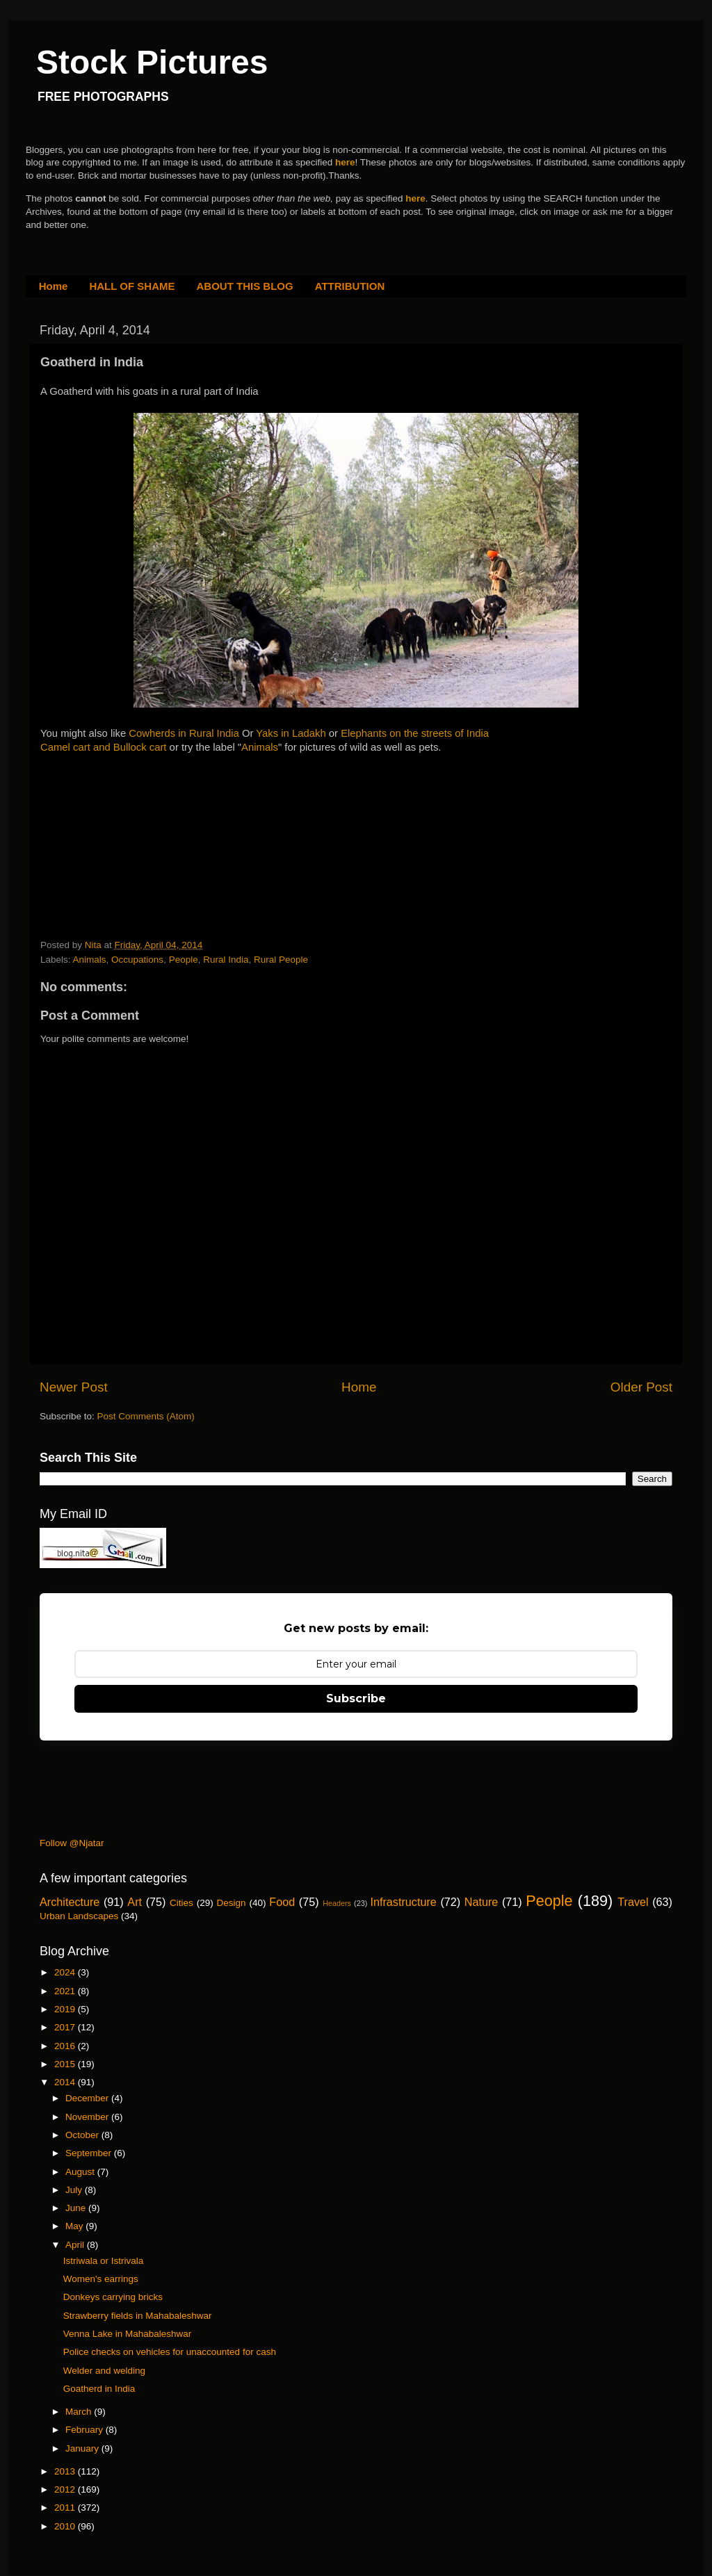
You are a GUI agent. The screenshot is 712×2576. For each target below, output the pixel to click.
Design (231, 1903)
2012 (66, 2489)
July (75, 2190)
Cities (181, 1903)
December (88, 2098)
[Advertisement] (144, 842)
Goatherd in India (99, 2388)
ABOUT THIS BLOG (245, 286)
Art (134, 1902)
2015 (66, 2064)
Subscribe (356, 1698)
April (76, 2245)
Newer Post (74, 1387)
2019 (66, 2009)
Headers (337, 1903)
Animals (259, 747)
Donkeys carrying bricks (113, 2297)
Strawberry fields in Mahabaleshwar (137, 2315)
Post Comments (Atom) (146, 1416)
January (83, 2448)
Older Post (641, 1387)
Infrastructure (403, 1902)
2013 (66, 2471)
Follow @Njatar (72, 1843)
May (75, 2226)
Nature (481, 1902)
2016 (66, 2046)
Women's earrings (100, 2279)
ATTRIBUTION (350, 286)
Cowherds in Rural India (183, 733)
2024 (66, 1972)
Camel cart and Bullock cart (103, 747)
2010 (66, 2526)
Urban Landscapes (79, 1916)
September (89, 2153)
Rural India (225, 959)
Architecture (69, 1902)
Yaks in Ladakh (290, 733)
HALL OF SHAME (132, 286)
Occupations (137, 959)
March (79, 2411)
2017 (66, 2027)
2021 (66, 1991)
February (85, 2429)
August (81, 2172)
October (83, 2135)
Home (53, 286)
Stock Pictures (152, 62)
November (88, 2117)
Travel (632, 1902)
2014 (66, 2082)
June (76, 2208)
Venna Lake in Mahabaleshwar (127, 2334)
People (183, 959)
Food (282, 1902)
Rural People (281, 959)
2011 (66, 2507)
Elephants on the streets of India (415, 733)
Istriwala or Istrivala (103, 2261)
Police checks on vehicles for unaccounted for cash (169, 2352)
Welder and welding (104, 2370)
